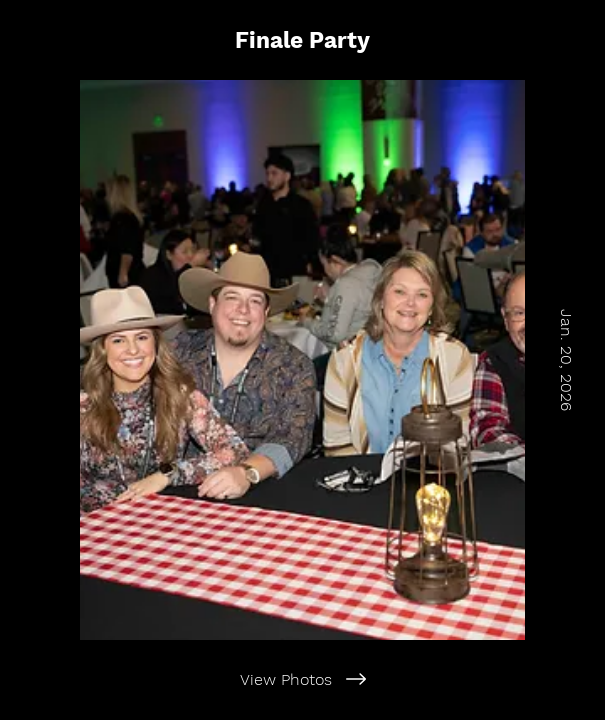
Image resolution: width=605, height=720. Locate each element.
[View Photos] (302, 679)
